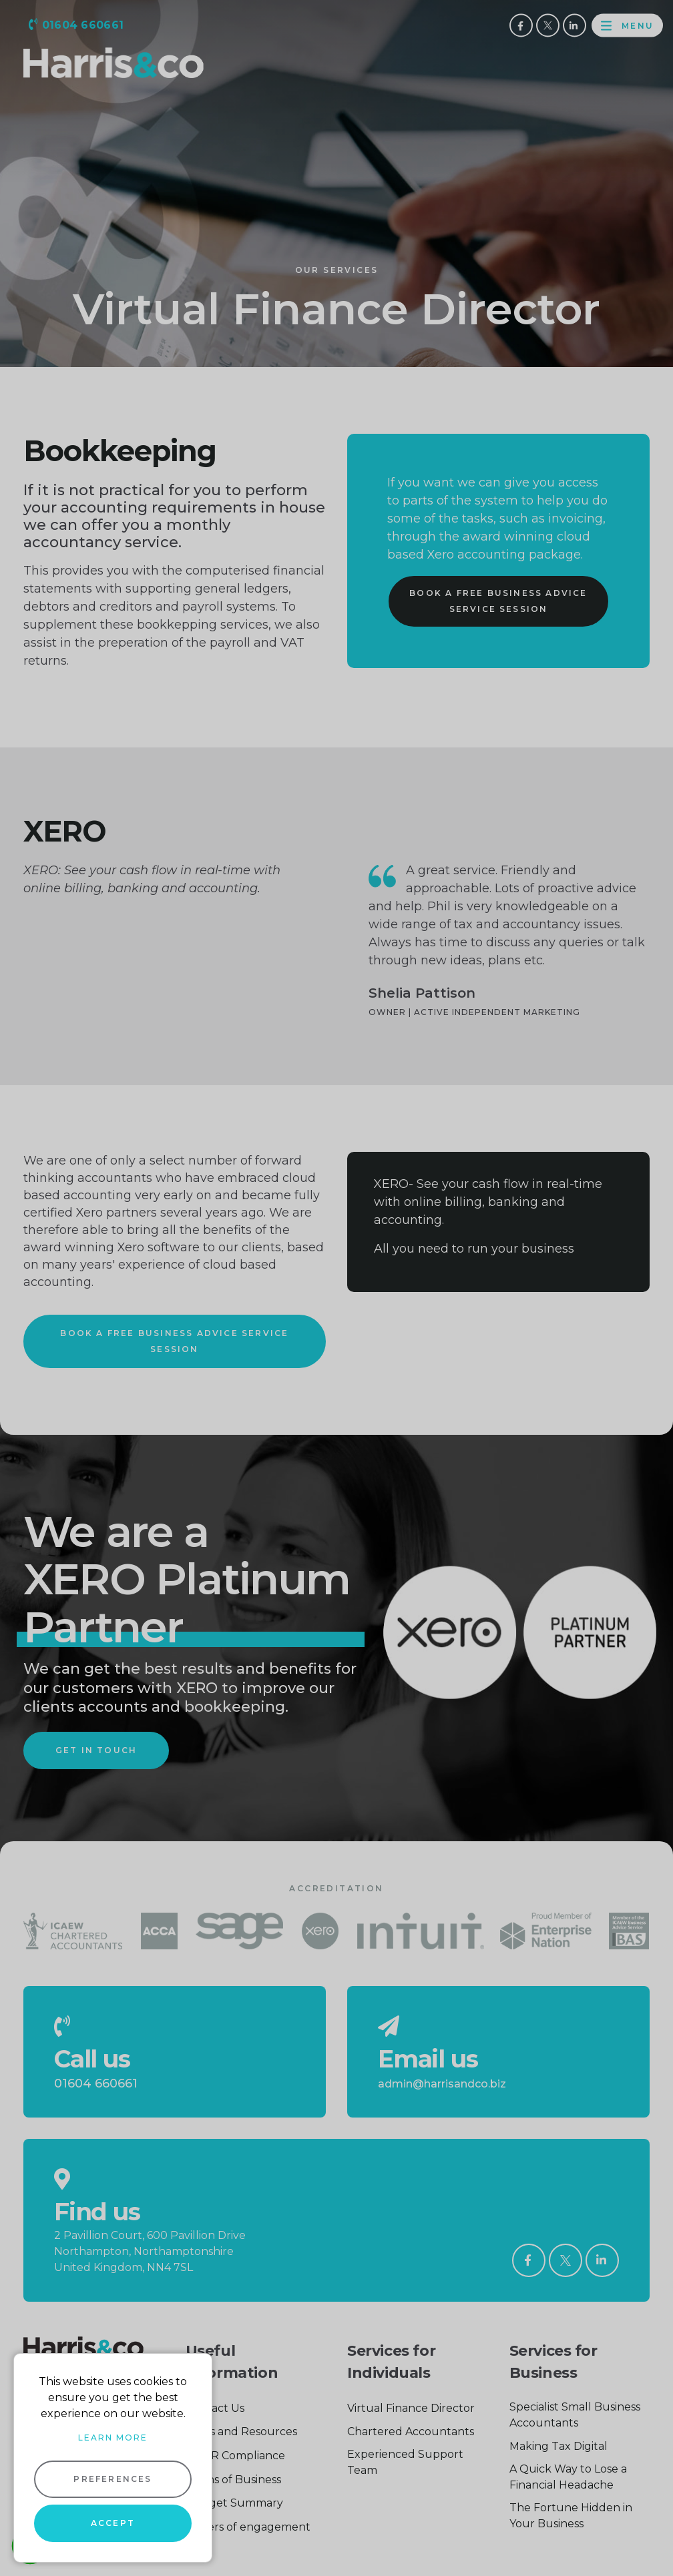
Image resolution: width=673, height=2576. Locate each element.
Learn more (113, 2438)
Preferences (112, 2479)
